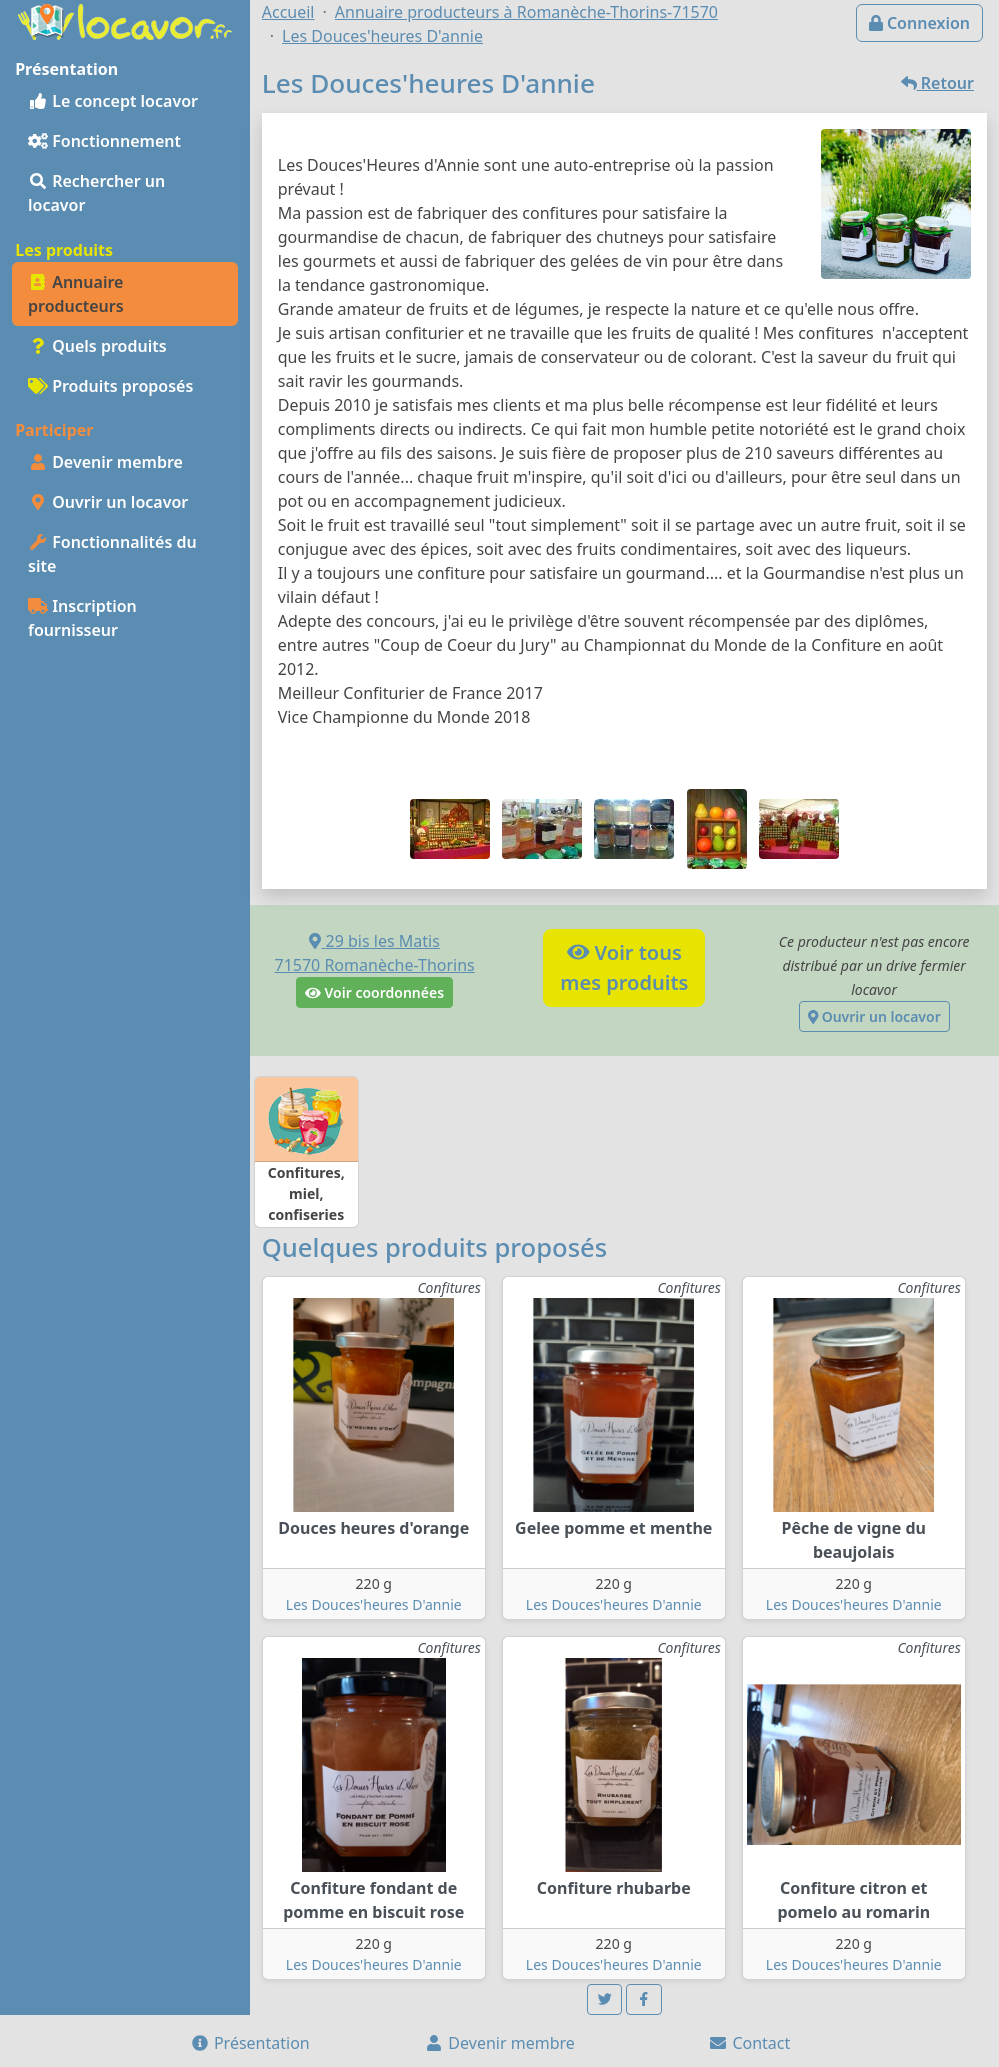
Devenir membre (105, 462)
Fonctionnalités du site (112, 554)
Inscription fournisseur (82, 618)
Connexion (919, 23)
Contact (749, 2043)
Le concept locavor (113, 101)
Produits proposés (110, 386)
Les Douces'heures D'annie (374, 1604)
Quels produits (97, 346)
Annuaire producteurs (76, 294)
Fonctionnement (104, 141)
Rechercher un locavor (96, 193)
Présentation (250, 2043)
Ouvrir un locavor (108, 502)
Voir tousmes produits (624, 967)
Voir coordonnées (374, 992)
